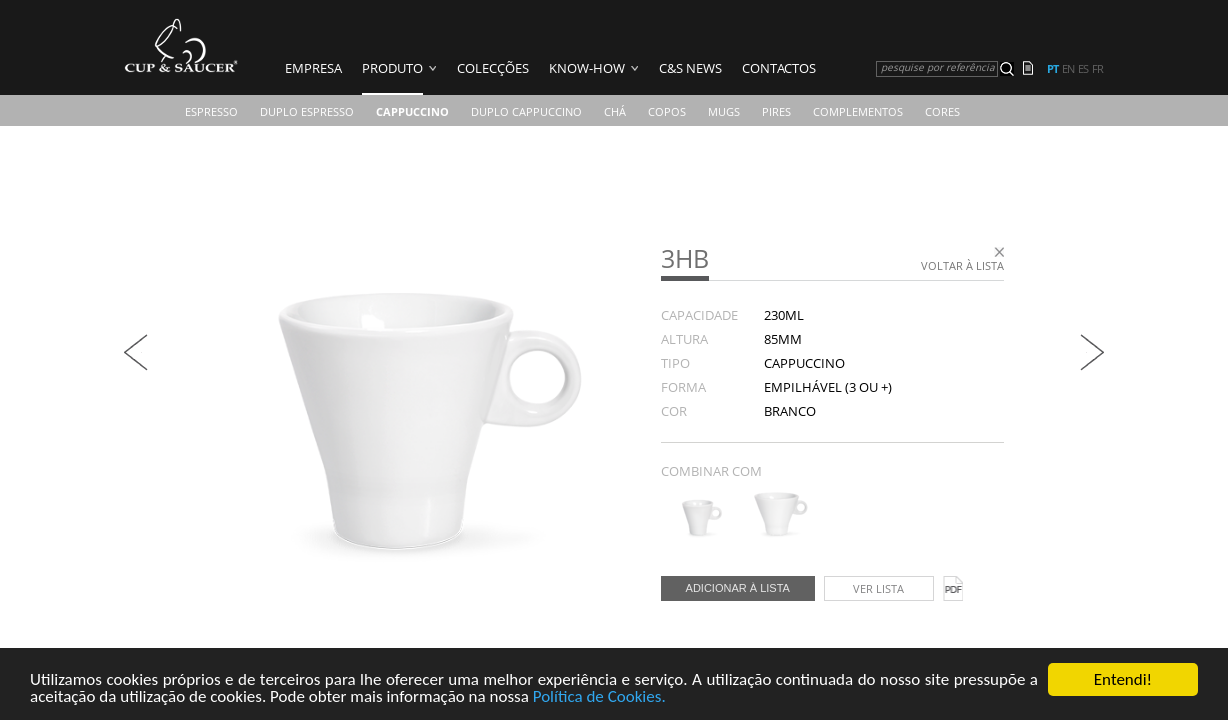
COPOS (667, 111)
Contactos (779, 68)
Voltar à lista (962, 265)
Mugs (724, 111)
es (1083, 69)
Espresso (211, 111)
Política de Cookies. (599, 697)
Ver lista (878, 588)
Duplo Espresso (307, 111)
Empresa (313, 68)
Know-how (587, 68)
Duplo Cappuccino (526, 111)
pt (1052, 69)
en (1068, 69)
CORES (942, 111)
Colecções (493, 68)
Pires (776, 111)
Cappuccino (412, 111)
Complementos (858, 111)
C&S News (690, 68)
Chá (615, 111)
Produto (392, 68)
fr (1097, 69)
